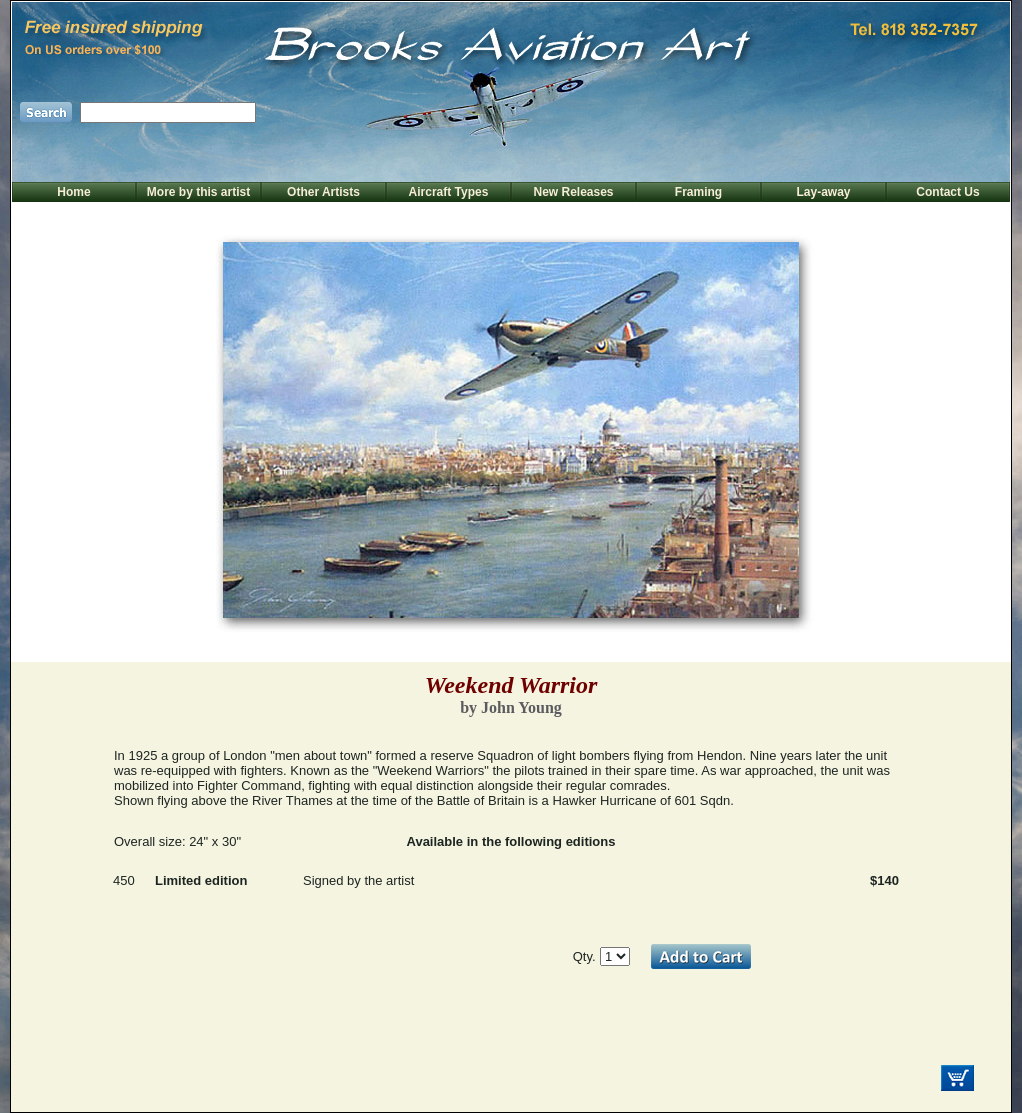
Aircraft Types (449, 192)
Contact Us (947, 192)
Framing (698, 192)
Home (73, 192)
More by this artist (198, 192)
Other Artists (323, 192)
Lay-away (823, 192)
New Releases (573, 192)
